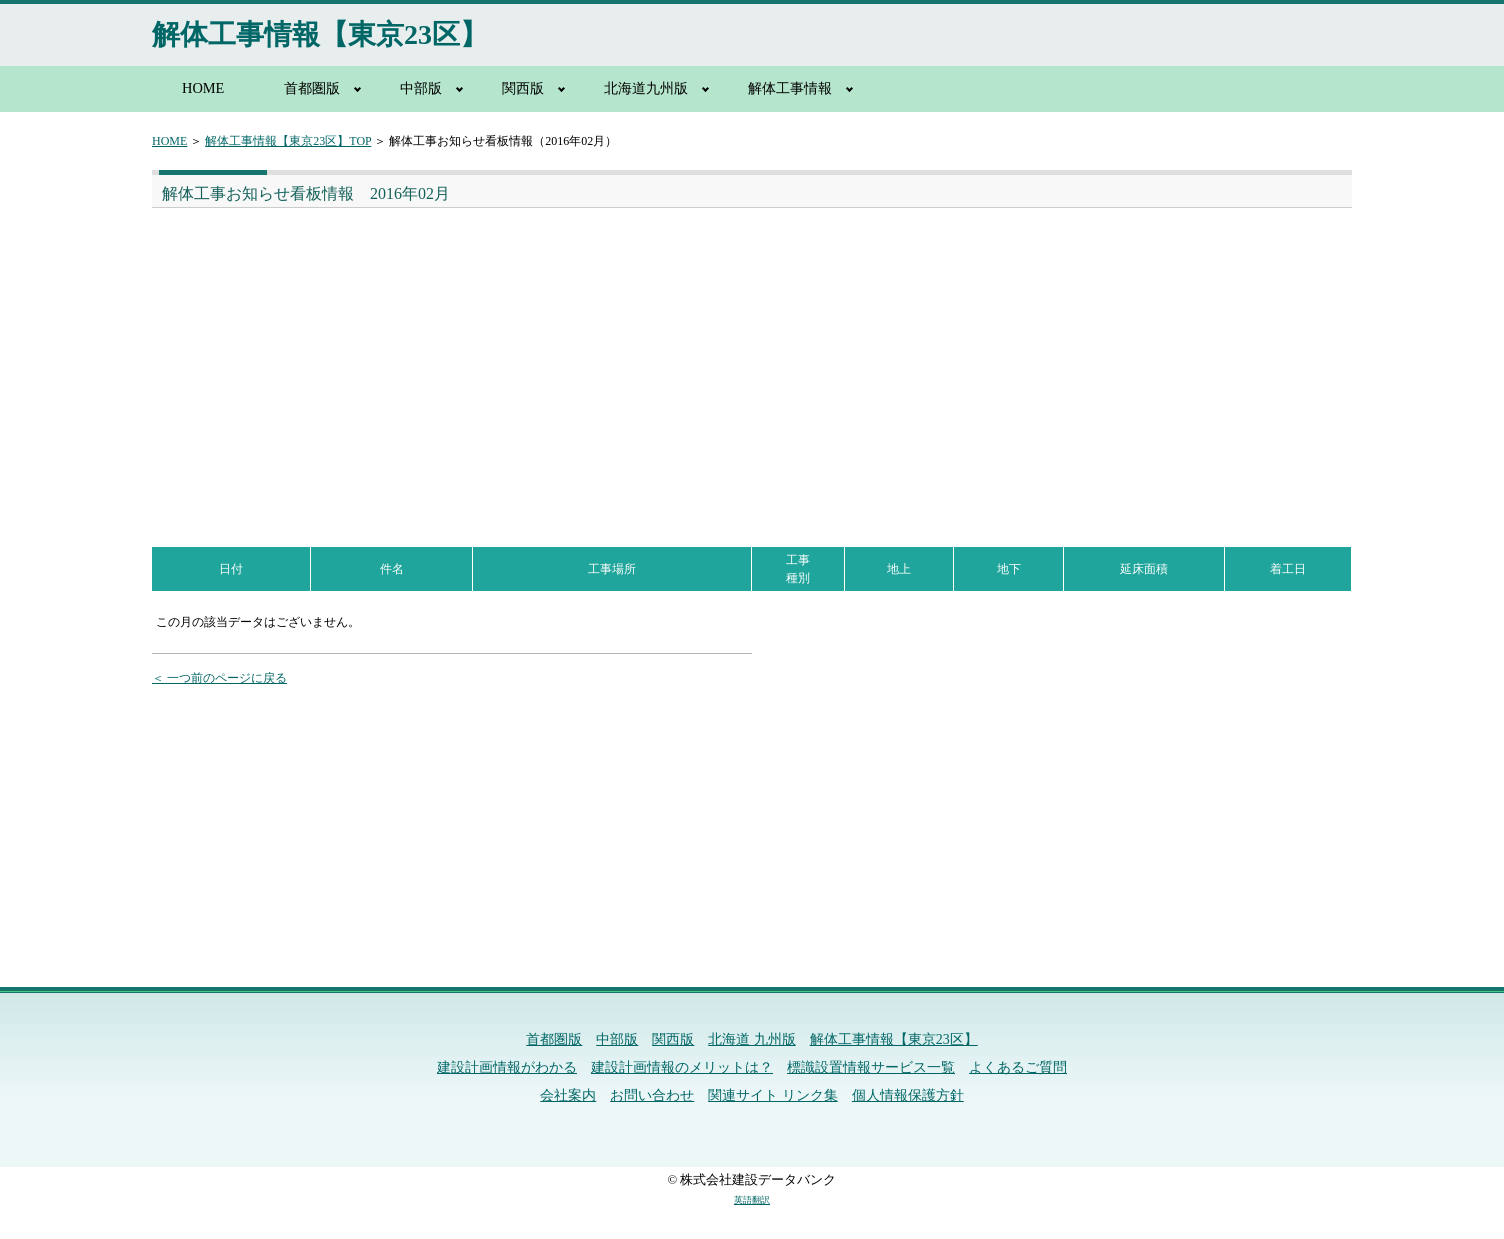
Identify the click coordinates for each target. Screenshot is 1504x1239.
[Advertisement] (448, 358)
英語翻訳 (752, 1200)
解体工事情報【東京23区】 (320, 34)
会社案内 (568, 1095)
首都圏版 (312, 88)
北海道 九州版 (752, 1039)
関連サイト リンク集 (773, 1095)
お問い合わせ (652, 1095)
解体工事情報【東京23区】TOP (288, 141)
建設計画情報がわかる (507, 1067)
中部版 (421, 88)
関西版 (523, 88)
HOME (203, 88)
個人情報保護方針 (908, 1095)
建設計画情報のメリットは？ (682, 1067)
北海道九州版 (646, 88)
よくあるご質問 (1018, 1067)
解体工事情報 (790, 88)
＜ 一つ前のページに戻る (219, 678)
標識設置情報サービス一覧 (871, 1067)
